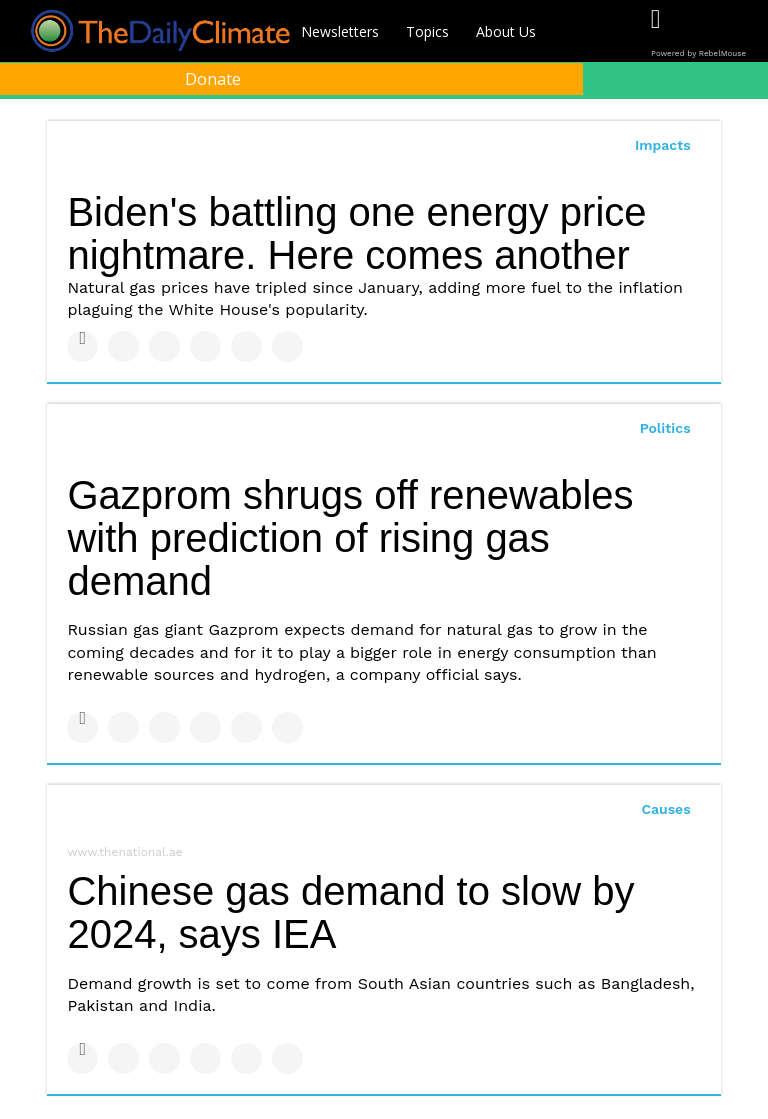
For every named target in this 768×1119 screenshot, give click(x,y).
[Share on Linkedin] (164, 346)
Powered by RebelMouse (698, 53)
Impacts (663, 145)
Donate (213, 79)
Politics (665, 428)
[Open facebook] (655, 32)
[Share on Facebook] (82, 346)
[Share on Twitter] (123, 346)
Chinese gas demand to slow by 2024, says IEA (350, 912)
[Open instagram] (737, 32)
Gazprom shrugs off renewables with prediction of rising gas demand (350, 538)
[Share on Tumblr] (205, 346)
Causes (665, 809)
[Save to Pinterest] (246, 346)
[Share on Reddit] (287, 346)
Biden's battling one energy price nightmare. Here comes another (356, 233)
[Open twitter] (696, 32)
